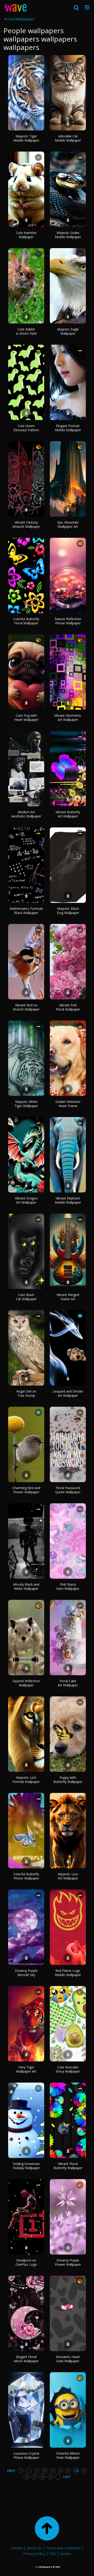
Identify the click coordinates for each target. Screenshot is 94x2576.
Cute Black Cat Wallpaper (26, 1297)
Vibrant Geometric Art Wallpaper (67, 717)
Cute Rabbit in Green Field (26, 331)
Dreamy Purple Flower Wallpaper (68, 2262)
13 (68, 2471)
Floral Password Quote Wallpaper (68, 1490)
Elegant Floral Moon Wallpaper (26, 2359)
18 (42, 2477)
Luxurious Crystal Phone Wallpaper (26, 2455)
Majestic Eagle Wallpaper (68, 331)
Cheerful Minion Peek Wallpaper (68, 2455)
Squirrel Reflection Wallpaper (26, 1683)
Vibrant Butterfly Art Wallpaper (68, 814)
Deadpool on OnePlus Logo (26, 2262)
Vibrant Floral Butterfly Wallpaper (68, 2165)
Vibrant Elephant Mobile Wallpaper (68, 1200)
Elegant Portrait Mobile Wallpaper (68, 428)
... (29, 2471)
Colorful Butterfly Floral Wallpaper (26, 621)
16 (26, 2477)
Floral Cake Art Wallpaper (68, 1683)
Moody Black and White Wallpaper (26, 1586)
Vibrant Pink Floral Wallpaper (68, 1007)
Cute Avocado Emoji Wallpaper (68, 2069)
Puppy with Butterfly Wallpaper (68, 1779)
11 (52, 2471)
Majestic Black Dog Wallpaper (68, 910)
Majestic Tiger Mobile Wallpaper (26, 138)
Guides (65, 2553)
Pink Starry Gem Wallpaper (67, 1586)
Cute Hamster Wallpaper (26, 234)
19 (50, 2477)
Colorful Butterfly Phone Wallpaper (26, 1876)
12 (60, 2471)
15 (84, 2471)
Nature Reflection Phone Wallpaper (68, 621)
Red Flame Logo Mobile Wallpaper (68, 1972)
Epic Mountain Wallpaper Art (68, 524)
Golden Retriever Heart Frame (68, 1103)
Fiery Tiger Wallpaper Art (26, 2069)
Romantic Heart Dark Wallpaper (68, 2359)
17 (34, 2477)
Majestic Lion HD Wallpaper (67, 1876)
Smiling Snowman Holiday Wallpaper (26, 2165)
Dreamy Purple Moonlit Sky (26, 1972)
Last (67, 2477)
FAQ (52, 2553)
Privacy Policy (34, 2553)
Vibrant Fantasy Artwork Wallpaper (26, 524)
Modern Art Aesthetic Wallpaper (26, 814)
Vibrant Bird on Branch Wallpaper (26, 1007)
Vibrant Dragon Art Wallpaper (26, 1200)
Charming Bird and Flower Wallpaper (26, 1490)
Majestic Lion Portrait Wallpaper (26, 1779)
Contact (16, 2548)
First (11, 2471)
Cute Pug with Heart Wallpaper (26, 717)
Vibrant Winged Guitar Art (68, 1297)
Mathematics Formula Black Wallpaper (26, 910)
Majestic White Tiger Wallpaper (26, 1103)
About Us (34, 2548)
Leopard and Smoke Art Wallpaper (68, 1393)
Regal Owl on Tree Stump (26, 1393)
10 (44, 2471)
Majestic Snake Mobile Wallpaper (68, 234)
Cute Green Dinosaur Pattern (26, 428)
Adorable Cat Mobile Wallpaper (68, 138)
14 (76, 2471)
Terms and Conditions (63, 2548)
